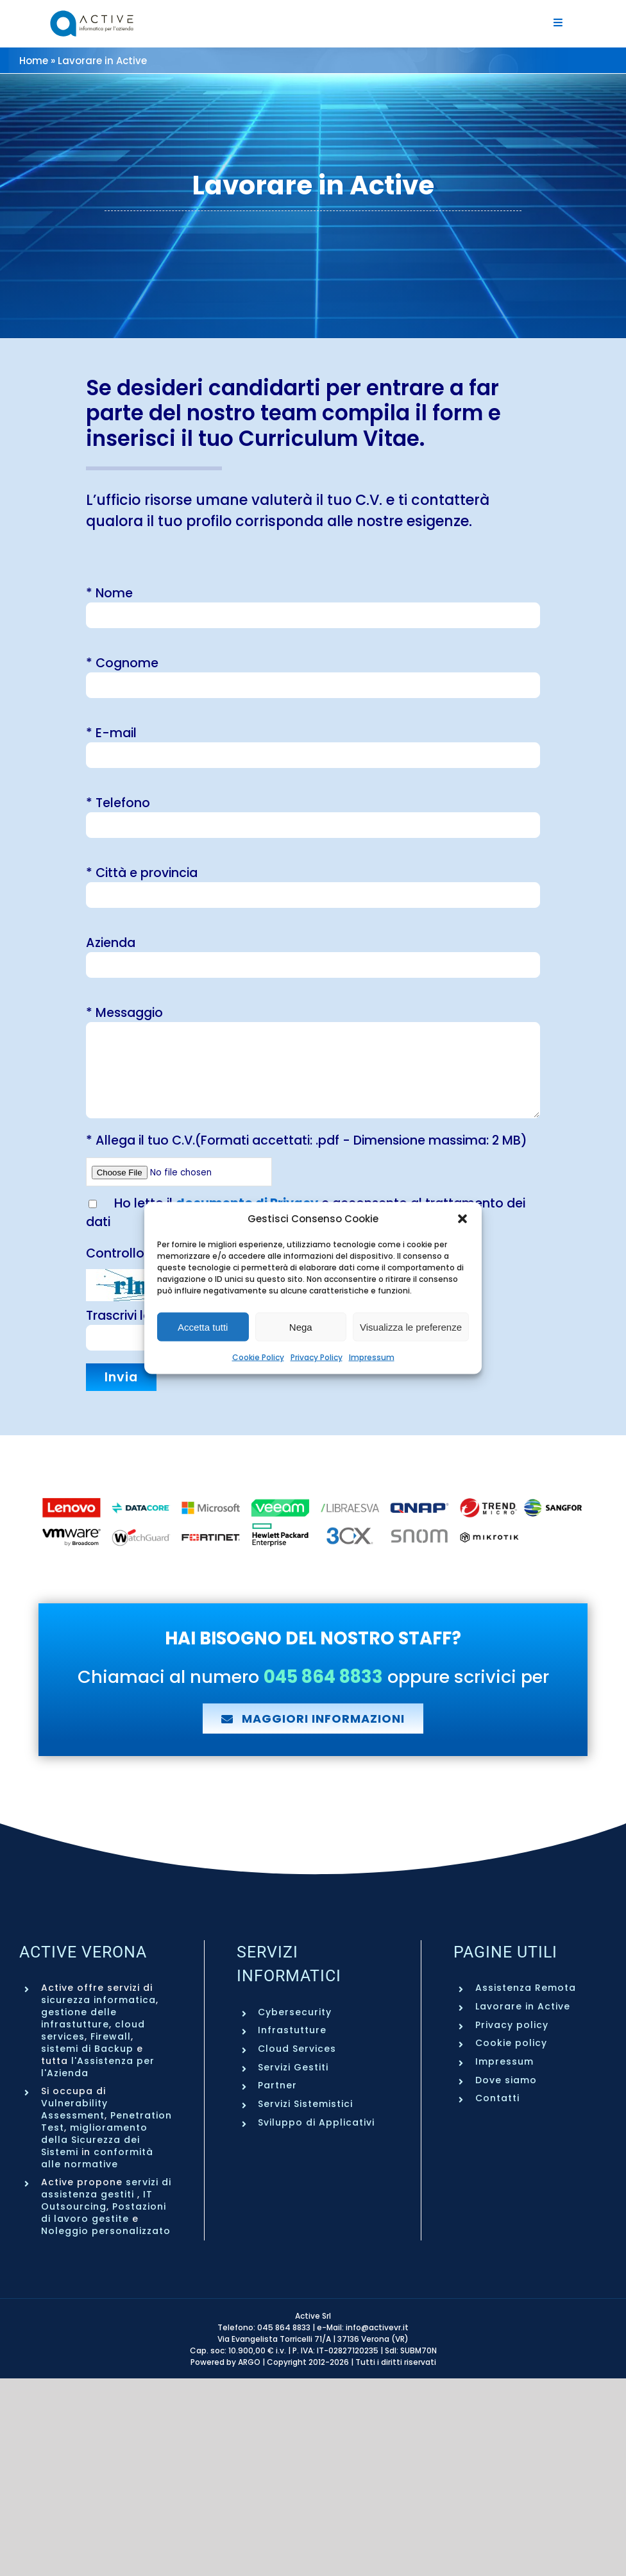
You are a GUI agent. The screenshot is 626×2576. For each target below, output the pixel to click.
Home (33, 60)
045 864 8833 (283, 2327)
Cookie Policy (258, 1357)
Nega (300, 1326)
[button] (462, 1218)
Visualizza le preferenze (411, 1326)
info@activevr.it (377, 2327)
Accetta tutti (203, 1326)
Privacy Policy (317, 1357)
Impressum (371, 1357)
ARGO (249, 2362)
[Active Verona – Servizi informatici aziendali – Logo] (91, 15)
